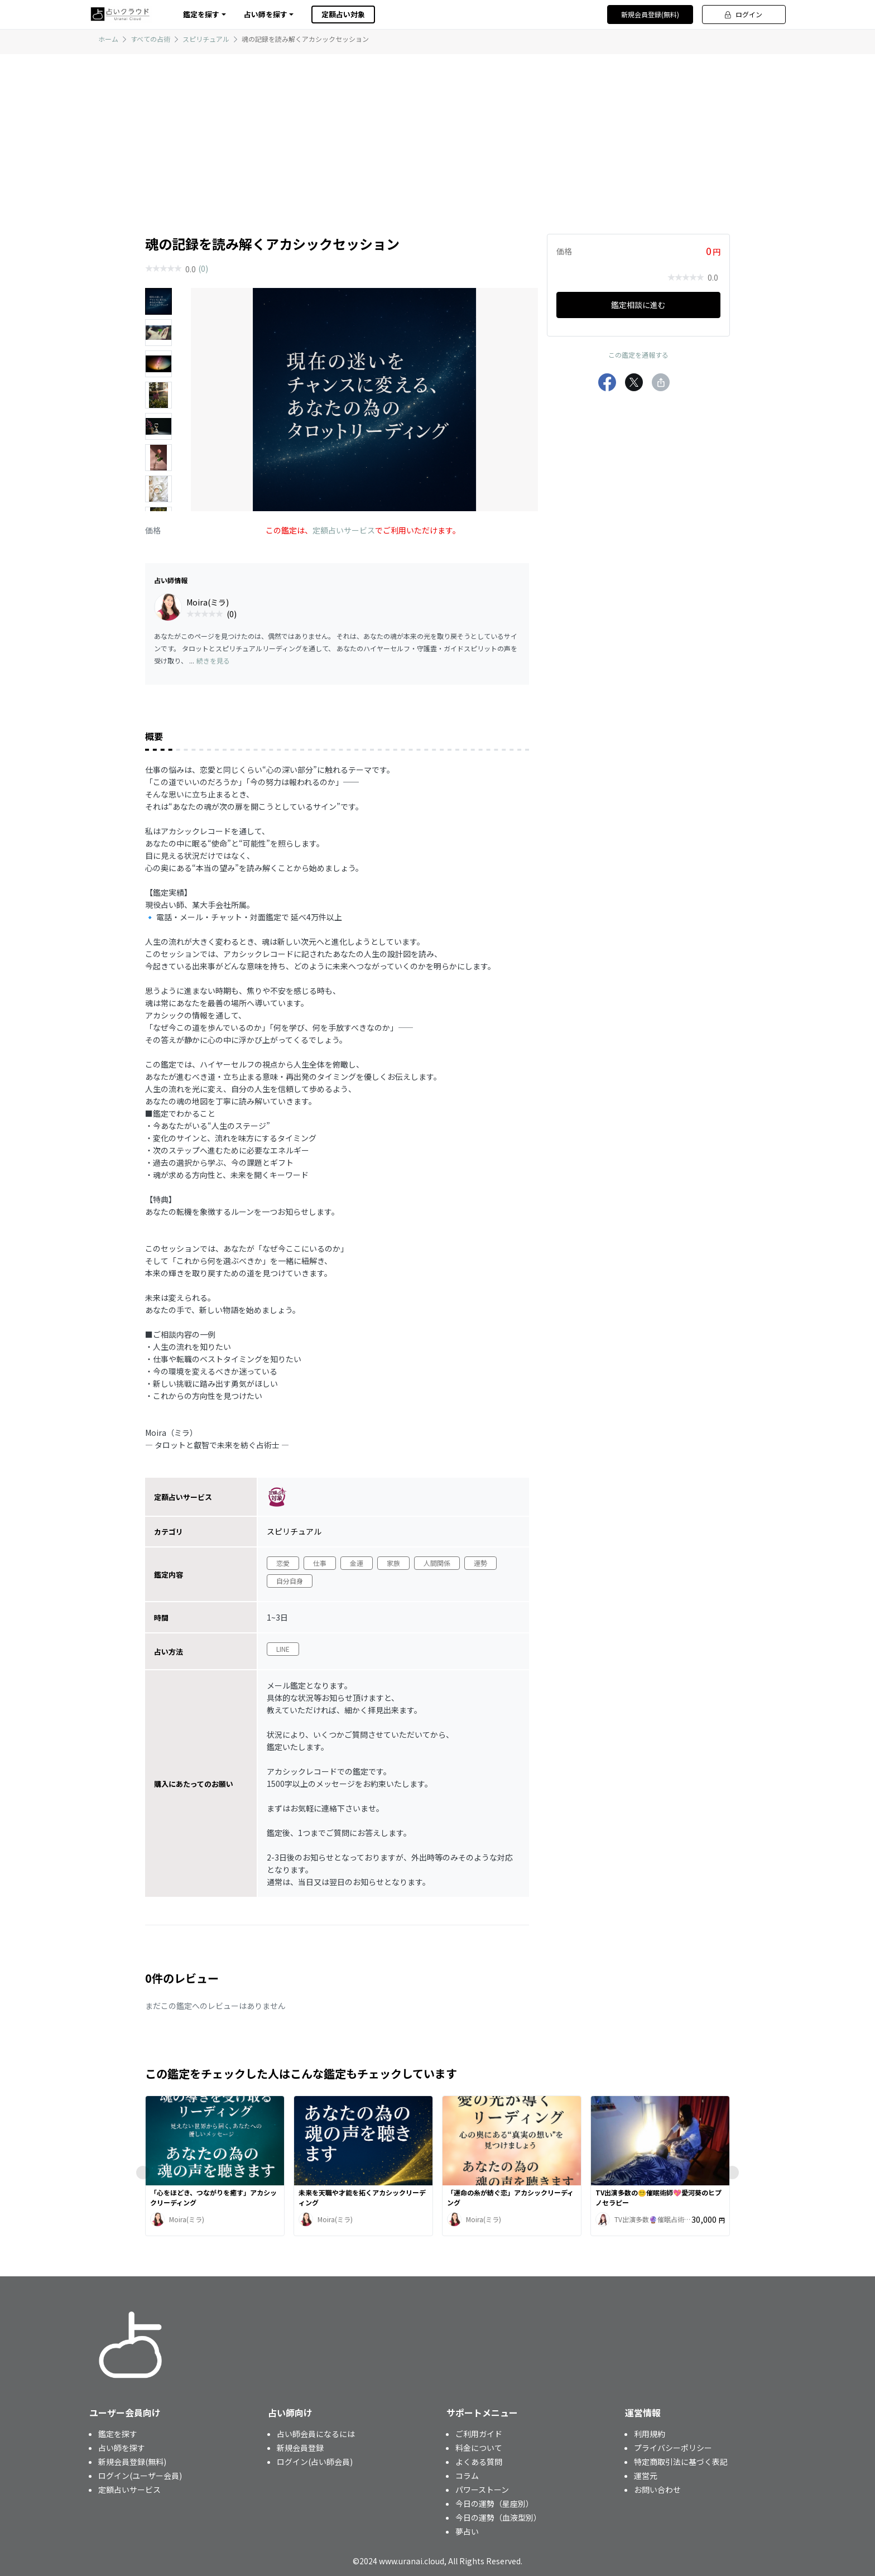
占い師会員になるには (316, 2433)
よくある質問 (478, 2461)
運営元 (645, 2475)
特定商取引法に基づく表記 (681, 2461)
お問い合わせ (657, 2489)
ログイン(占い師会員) (315, 2461)
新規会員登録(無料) (650, 14)
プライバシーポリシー (673, 2447)
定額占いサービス (343, 530)
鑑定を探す (117, 2433)
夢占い (467, 2531)
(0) (203, 268)
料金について (478, 2447)
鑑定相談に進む (638, 304)
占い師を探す (121, 2447)
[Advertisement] (437, 132)
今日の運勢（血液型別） (498, 2517)
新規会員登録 (300, 2447)
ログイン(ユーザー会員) (140, 2475)
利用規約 (649, 2433)
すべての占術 (150, 39)
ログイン (743, 14)
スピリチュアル (205, 39)
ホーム (108, 39)
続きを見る (213, 660)
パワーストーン (482, 2489)
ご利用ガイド (478, 2433)
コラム (467, 2475)
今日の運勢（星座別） (494, 2503)
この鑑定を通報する (638, 354)
